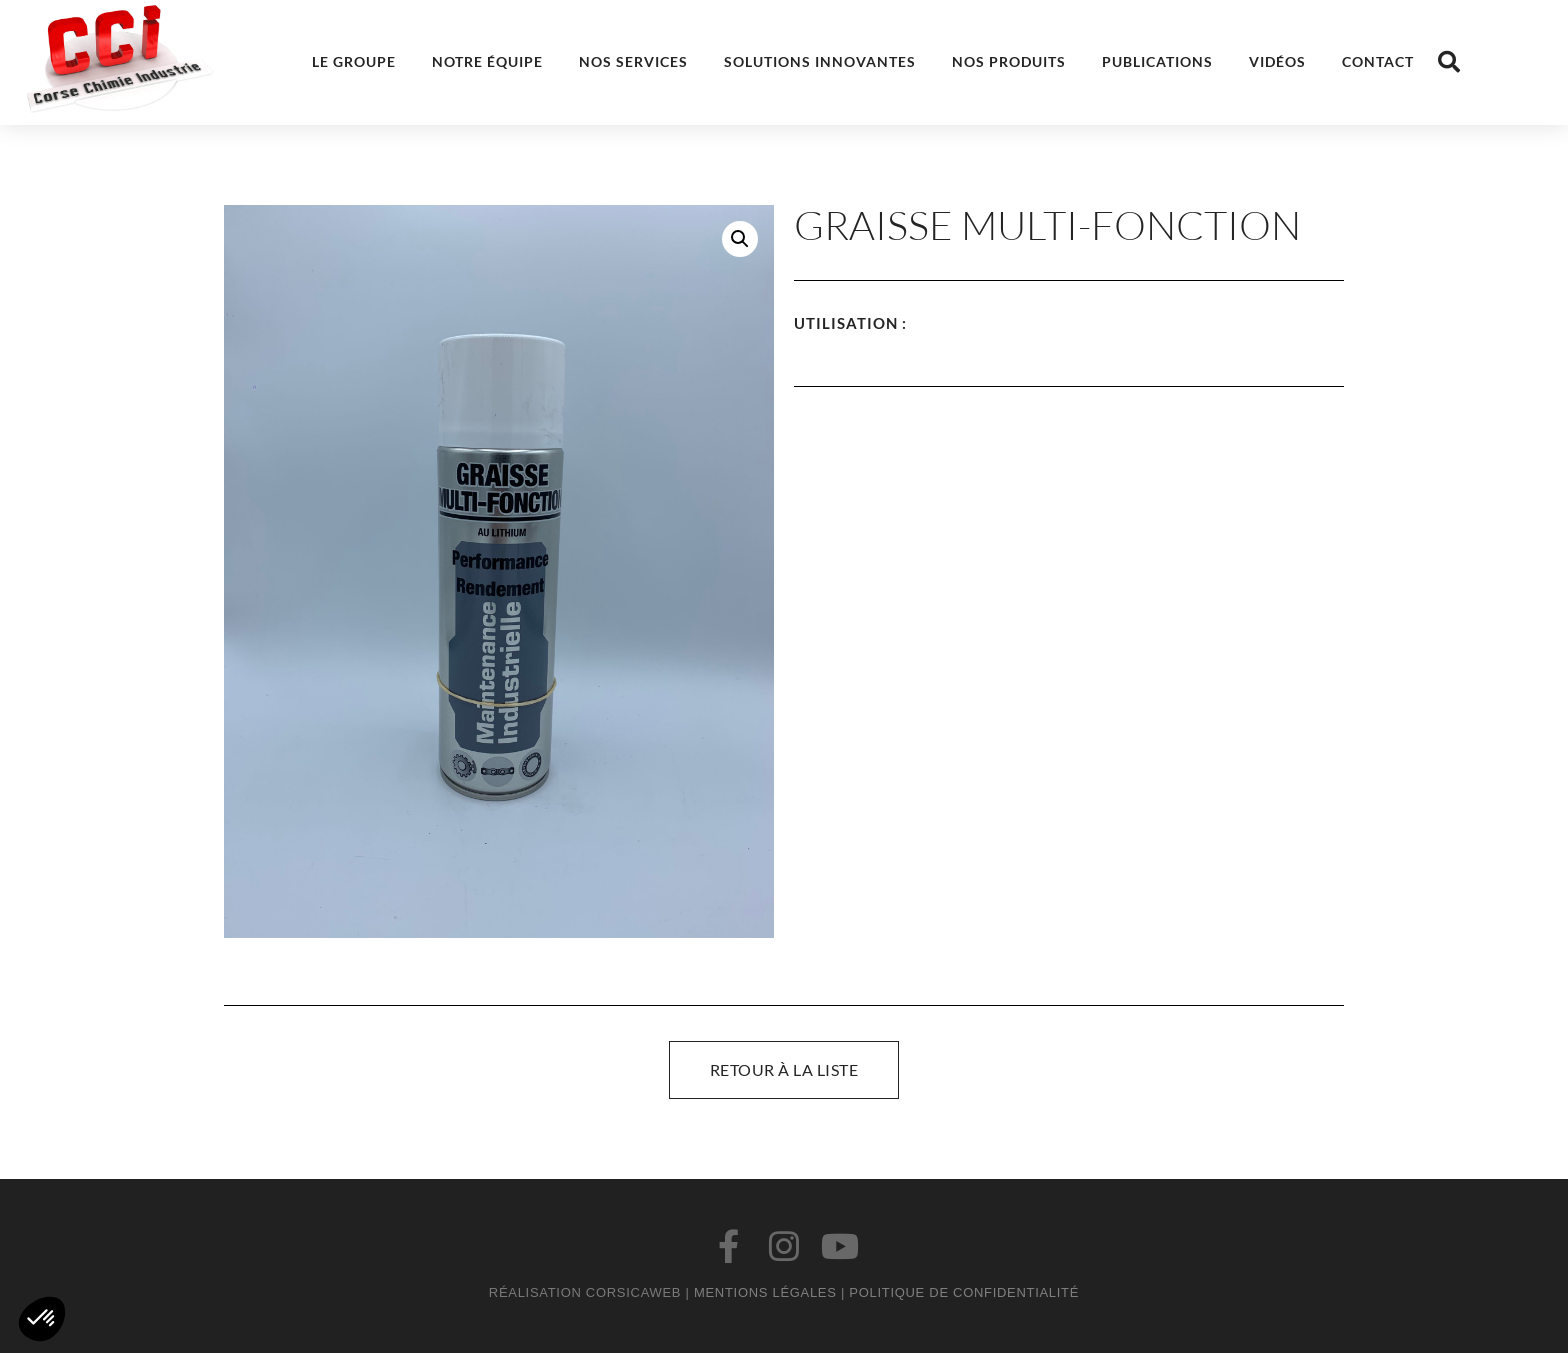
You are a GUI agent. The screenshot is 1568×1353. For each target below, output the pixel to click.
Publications (1157, 61)
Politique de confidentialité (964, 1292)
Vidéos (1277, 61)
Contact (1378, 61)
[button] (1449, 62)
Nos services (633, 61)
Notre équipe (487, 61)
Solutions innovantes (820, 61)
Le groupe (354, 61)
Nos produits (1009, 61)
